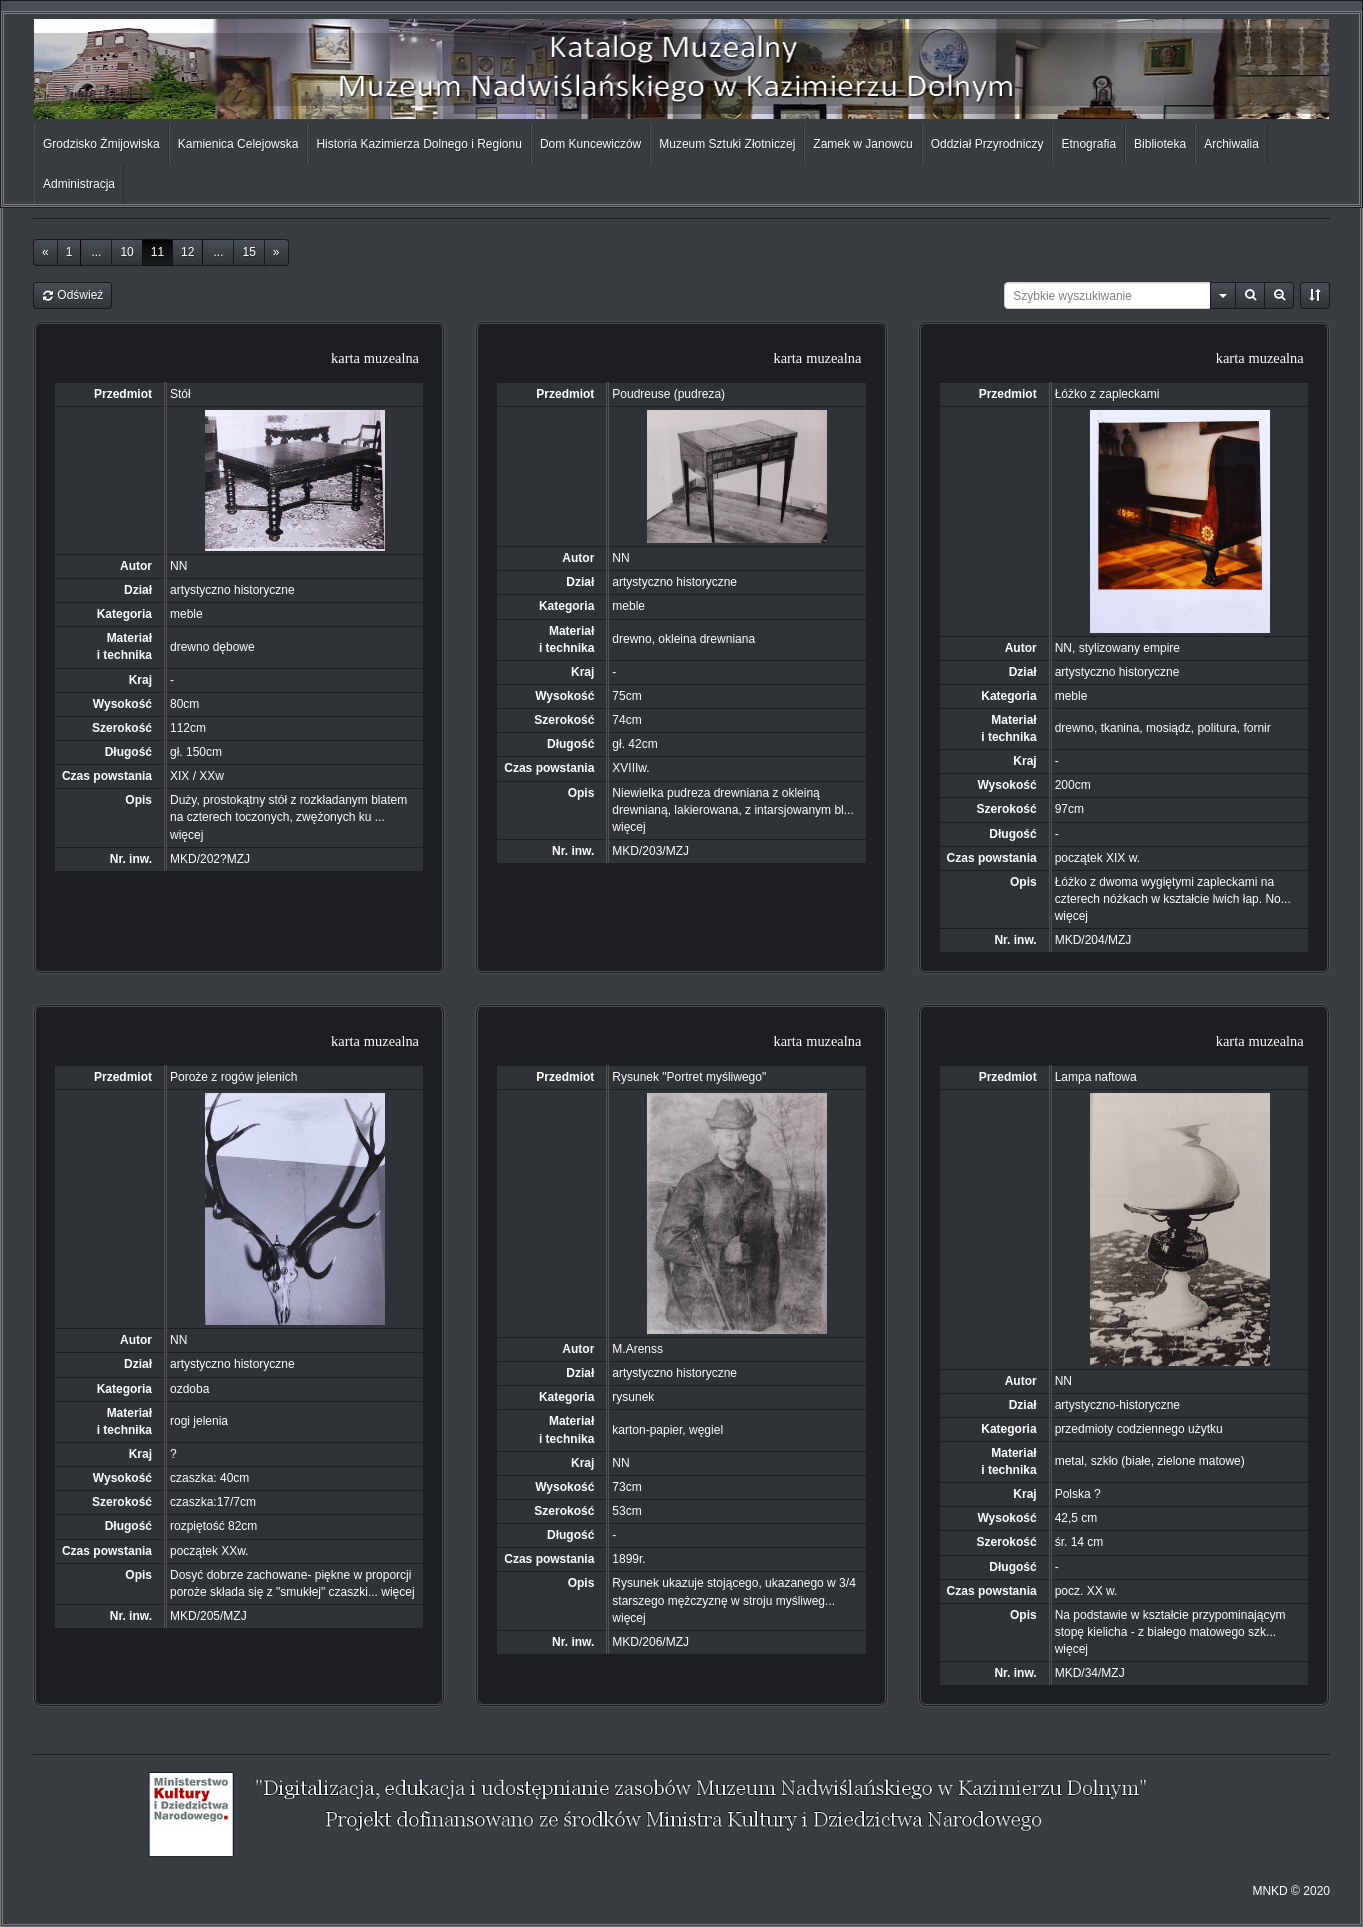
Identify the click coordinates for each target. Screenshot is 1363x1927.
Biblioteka (1160, 144)
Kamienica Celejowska (238, 144)
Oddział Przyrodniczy (987, 144)
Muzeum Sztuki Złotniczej (727, 144)
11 (157, 252)
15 (248, 252)
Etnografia (1088, 144)
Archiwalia (1231, 144)
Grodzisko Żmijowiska (101, 144)
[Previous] (45, 252)
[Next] (276, 252)
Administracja (79, 184)
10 (126, 252)
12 (187, 252)
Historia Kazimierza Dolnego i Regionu (418, 144)
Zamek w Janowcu (862, 144)
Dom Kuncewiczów (590, 144)
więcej (186, 835)
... (96, 252)
